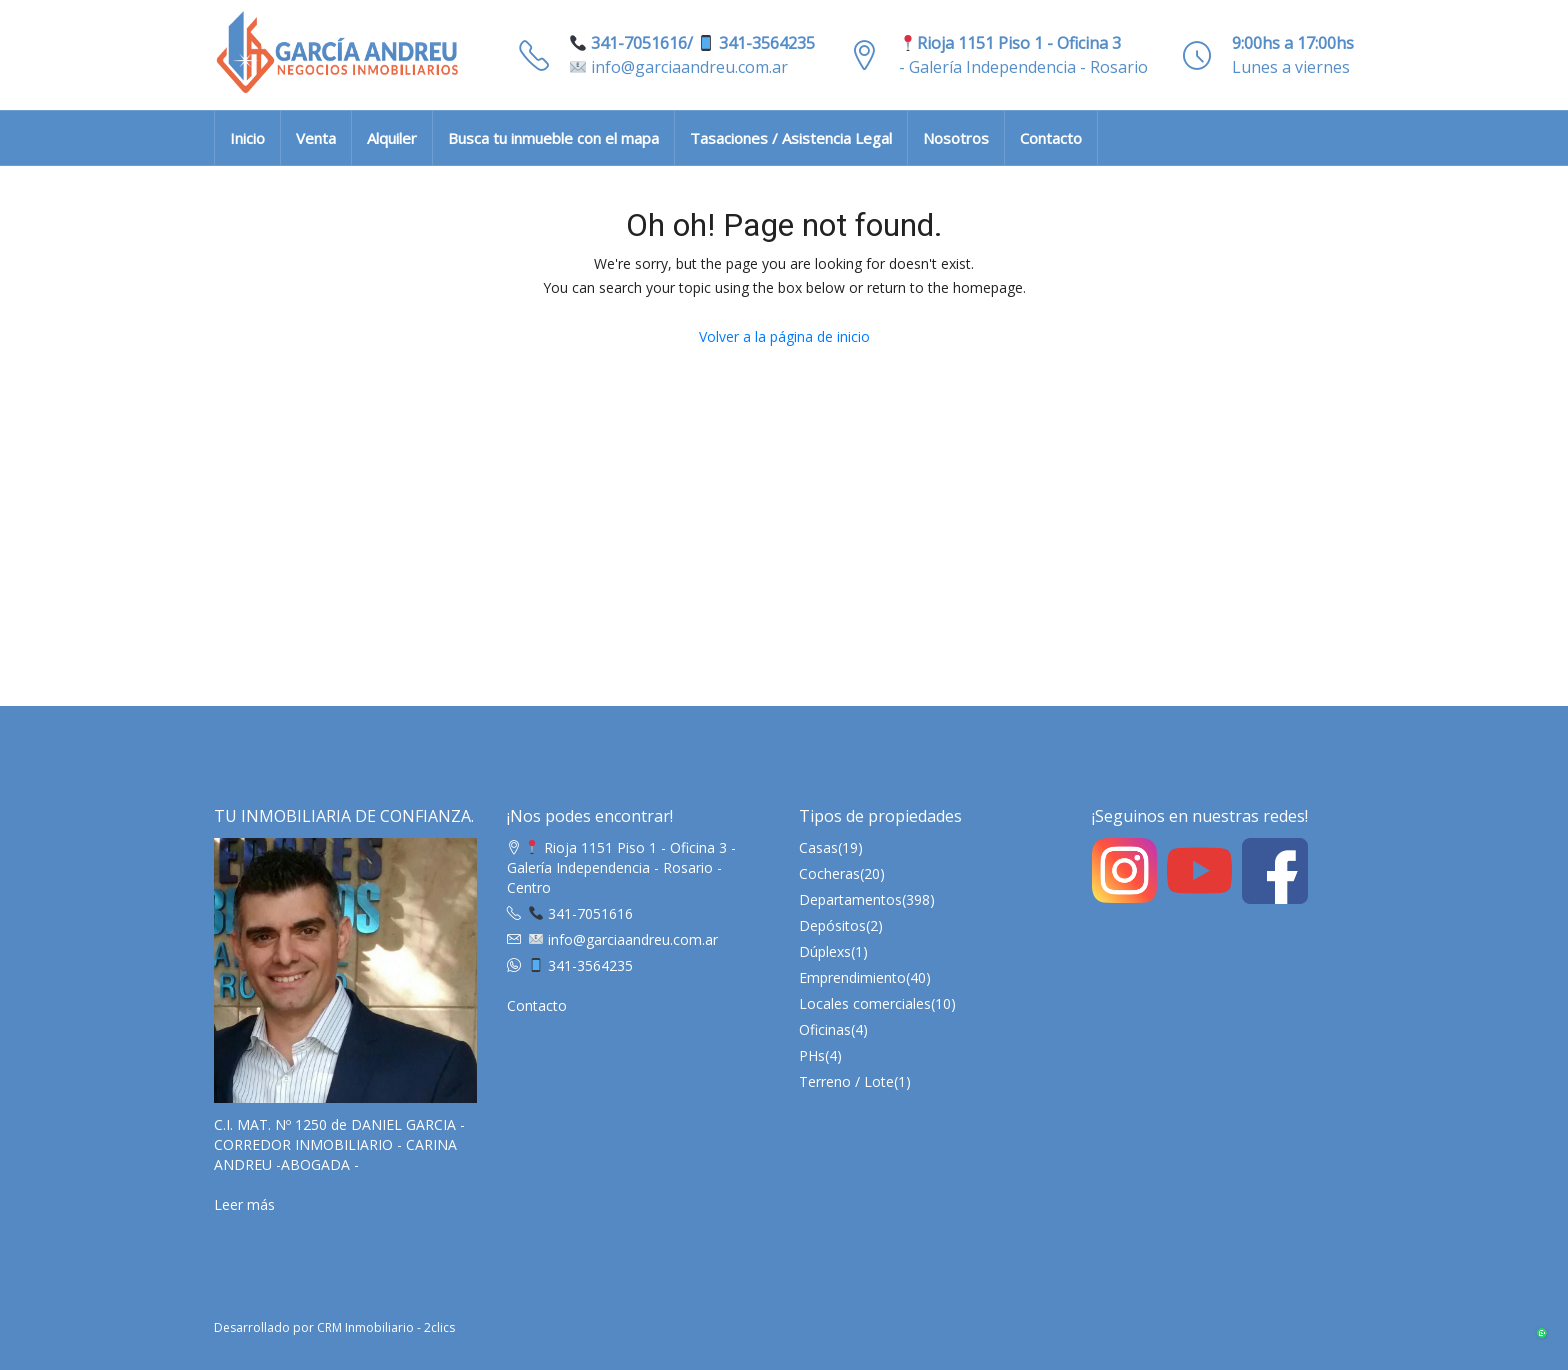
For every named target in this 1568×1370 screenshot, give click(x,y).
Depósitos (832, 925)
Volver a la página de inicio (784, 336)
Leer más (244, 1204)
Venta (316, 138)
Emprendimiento (852, 977)
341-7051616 (581, 913)
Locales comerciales (865, 1003)
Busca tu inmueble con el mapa (553, 138)
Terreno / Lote (846, 1081)
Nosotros (956, 138)
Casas (818, 847)
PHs (812, 1055)
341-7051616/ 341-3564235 (692, 43)
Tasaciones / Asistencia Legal (791, 138)
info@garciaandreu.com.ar (679, 67)
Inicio (247, 138)
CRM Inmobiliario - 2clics (386, 1327)
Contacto (1051, 138)
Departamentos (850, 899)
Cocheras (829, 873)
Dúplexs (825, 951)
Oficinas (825, 1029)
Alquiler (392, 138)
